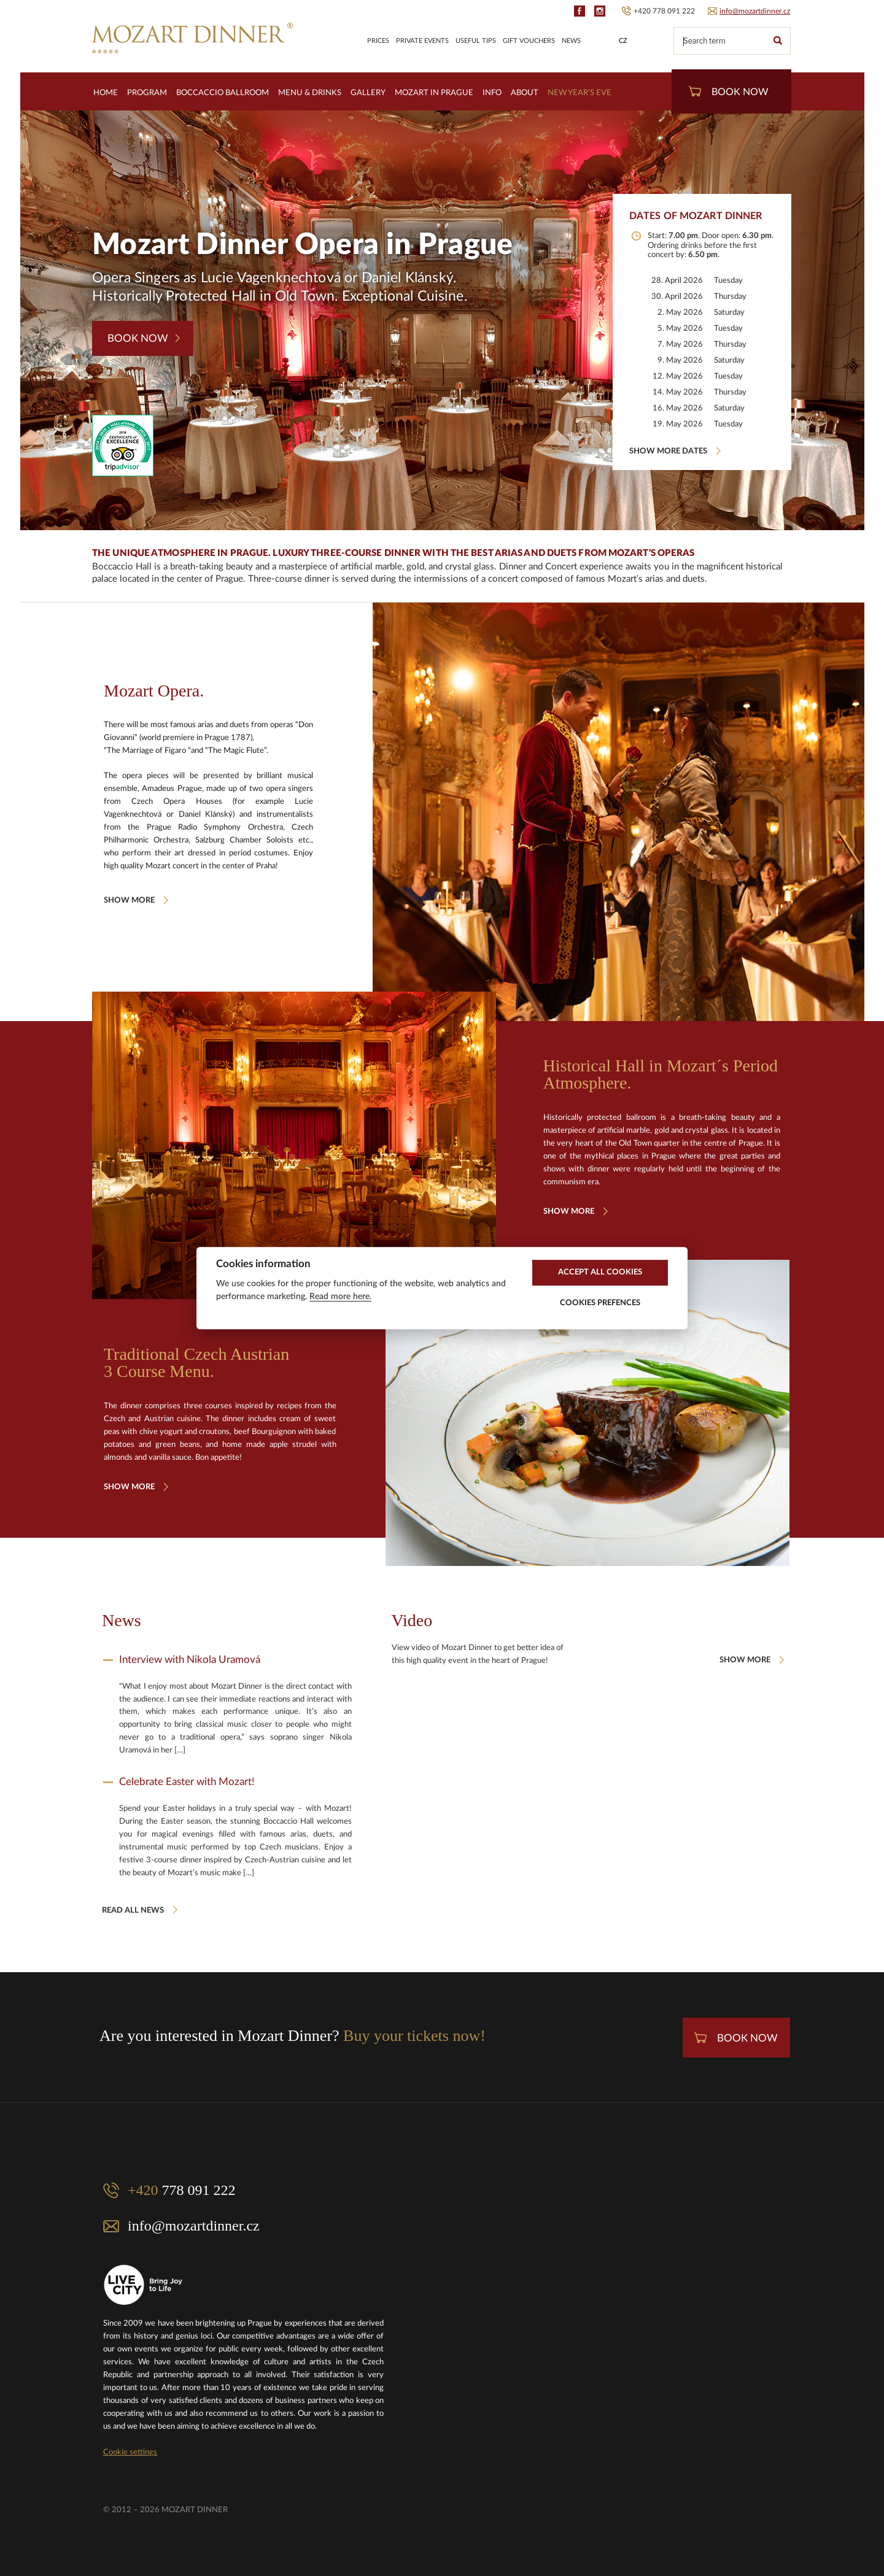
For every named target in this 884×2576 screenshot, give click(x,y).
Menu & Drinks (309, 93)
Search (777, 41)
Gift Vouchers (529, 40)
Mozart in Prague (434, 93)
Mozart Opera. (154, 690)
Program (147, 93)
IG (600, 11)
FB (579, 11)
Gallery (368, 93)
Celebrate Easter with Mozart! (187, 1781)
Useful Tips (476, 40)
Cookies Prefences (600, 1302)
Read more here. (340, 1296)
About (524, 93)
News (571, 40)
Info (492, 93)
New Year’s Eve (579, 93)
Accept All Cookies (600, 1272)
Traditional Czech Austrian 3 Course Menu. (196, 1362)
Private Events (422, 40)
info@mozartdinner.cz (754, 11)
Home (105, 93)
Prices (378, 40)
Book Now (729, 91)
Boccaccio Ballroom (222, 93)
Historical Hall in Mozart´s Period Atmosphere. (660, 1074)
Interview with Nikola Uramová (189, 1659)
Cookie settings (130, 2452)
